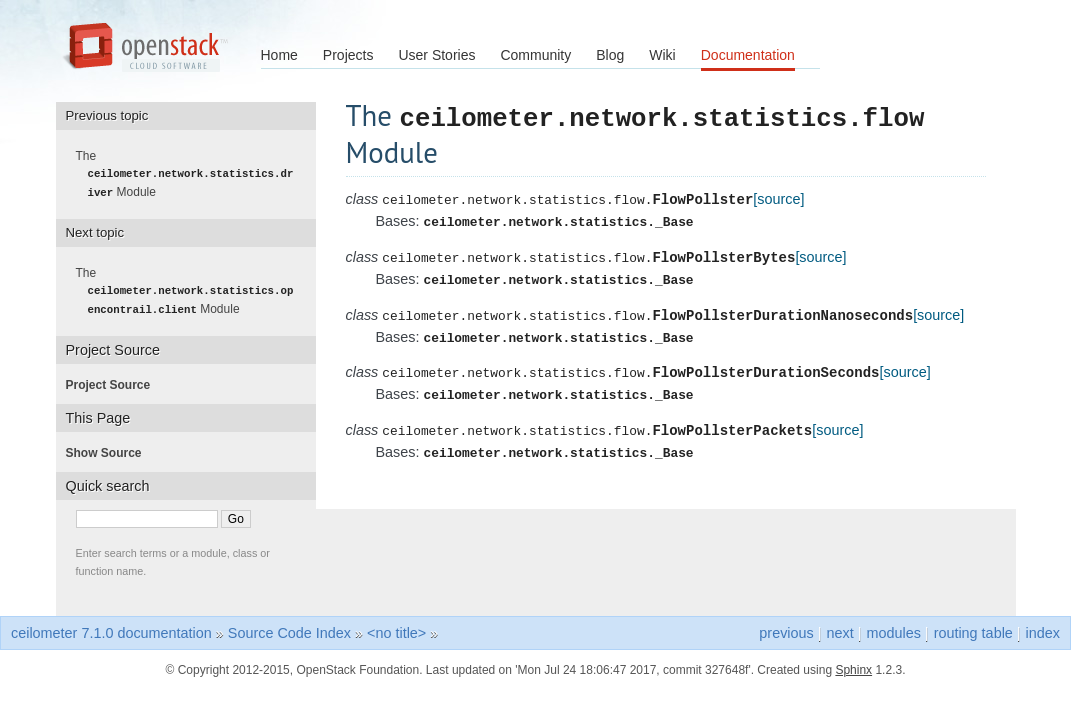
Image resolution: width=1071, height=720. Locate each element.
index (1043, 631)
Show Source (110, 451)
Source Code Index (289, 631)
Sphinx (853, 668)
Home (279, 55)
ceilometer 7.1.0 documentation (111, 631)
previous (786, 631)
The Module (191, 174)
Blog (610, 55)
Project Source (114, 383)
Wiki (662, 55)
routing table (973, 631)
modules (893, 631)
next (840, 631)
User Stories (436, 55)
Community (535, 55)
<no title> (396, 631)
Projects (348, 55)
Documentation (748, 55)
